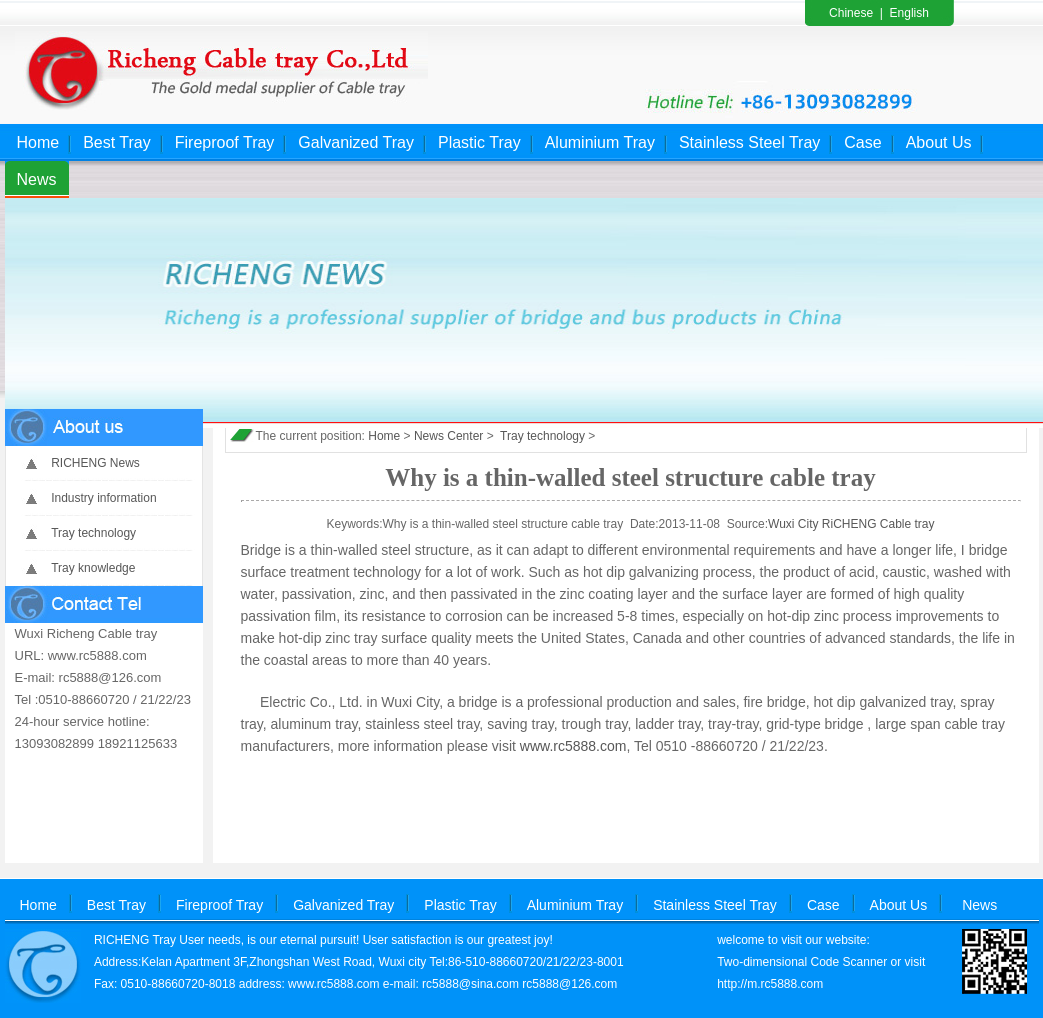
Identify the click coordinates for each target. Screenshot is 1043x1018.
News (37, 179)
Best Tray (117, 142)
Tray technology (93, 533)
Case (862, 142)
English (909, 13)
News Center (448, 436)
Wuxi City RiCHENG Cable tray (851, 524)
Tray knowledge (93, 568)
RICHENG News (95, 463)
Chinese (851, 13)
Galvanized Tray (356, 142)
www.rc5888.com (573, 746)
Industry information (103, 498)
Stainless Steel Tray (749, 142)
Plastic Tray (479, 142)
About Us (939, 142)
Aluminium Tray (600, 142)
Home (38, 142)
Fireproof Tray (225, 142)
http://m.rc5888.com (770, 984)
